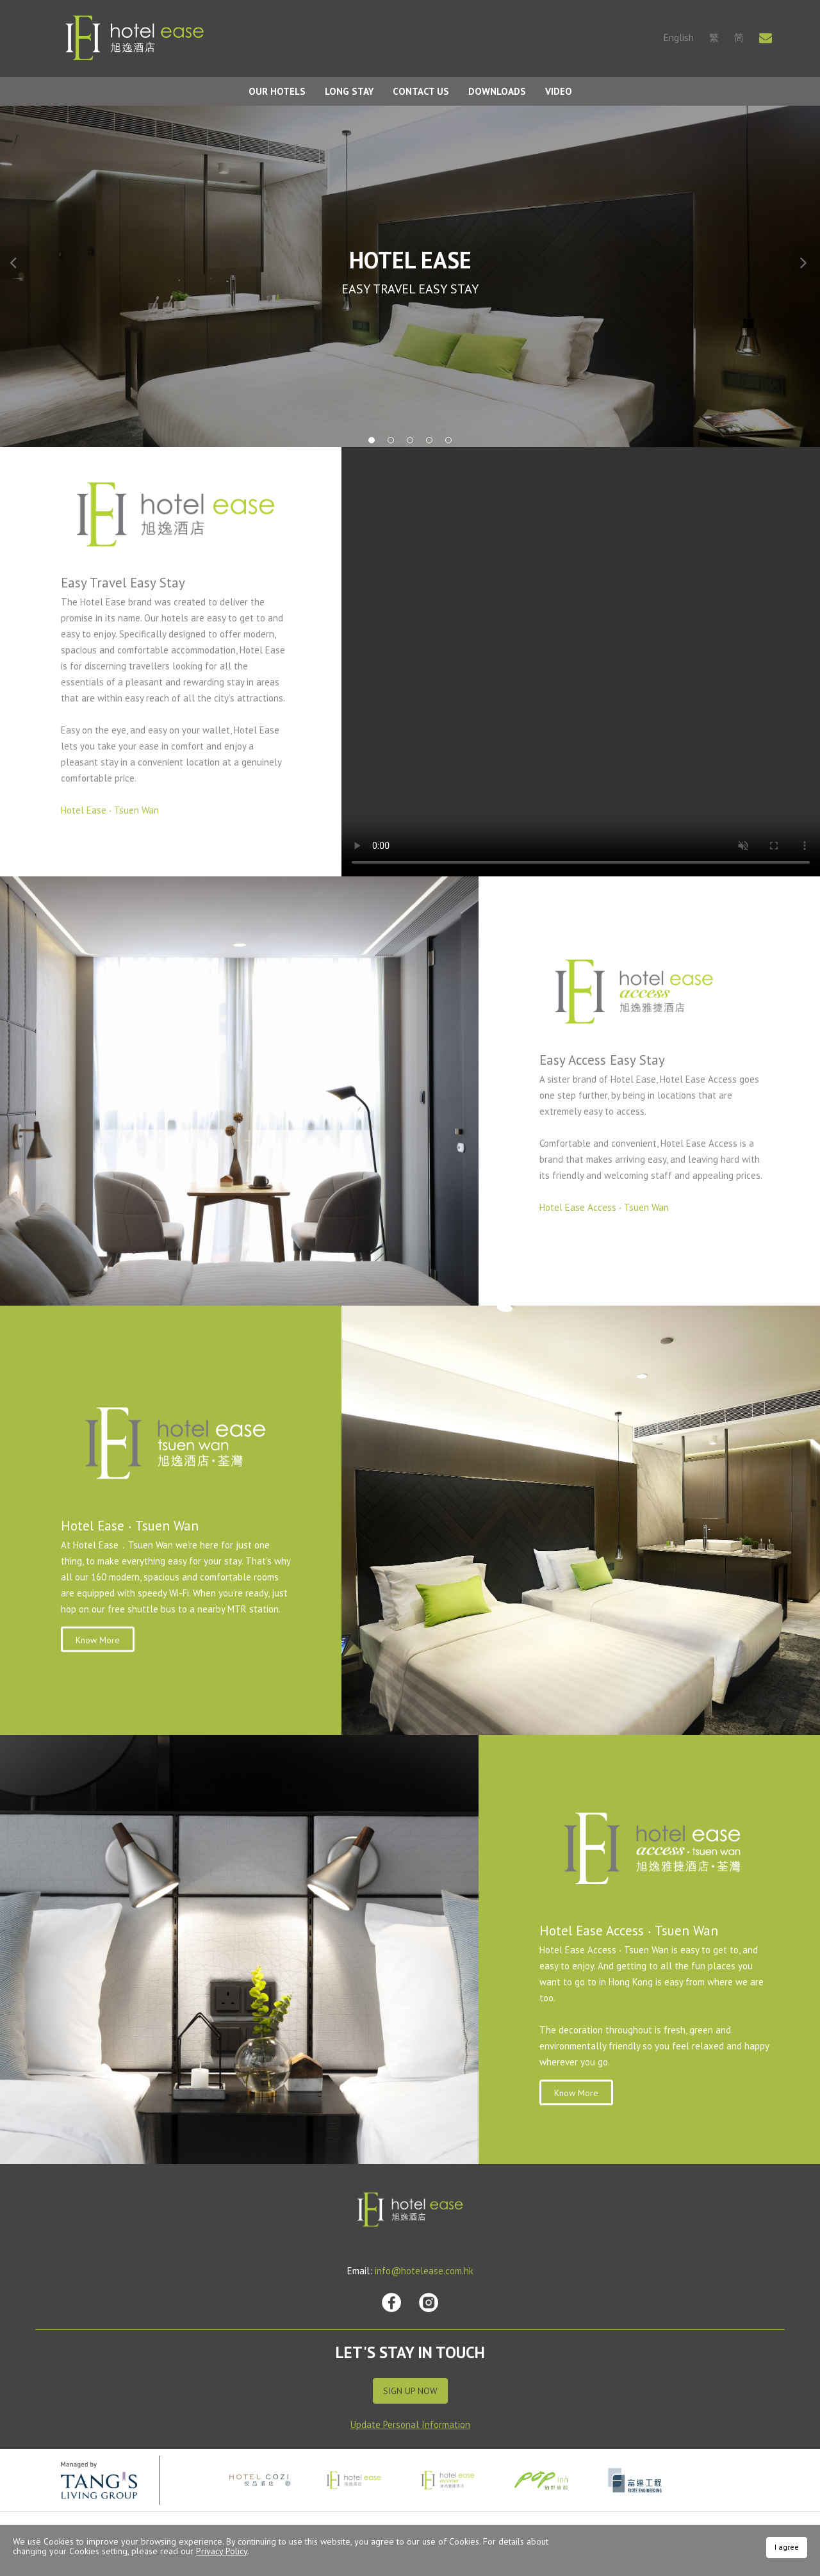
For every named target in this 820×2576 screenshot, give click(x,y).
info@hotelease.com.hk (424, 2271)
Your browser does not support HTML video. (580, 661)
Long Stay (349, 91)
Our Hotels (277, 91)
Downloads (497, 91)
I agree (787, 2547)
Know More (98, 1640)
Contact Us (421, 91)
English (679, 37)
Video (558, 91)
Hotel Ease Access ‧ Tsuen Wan (604, 1207)
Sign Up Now (410, 2391)
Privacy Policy (221, 2551)
